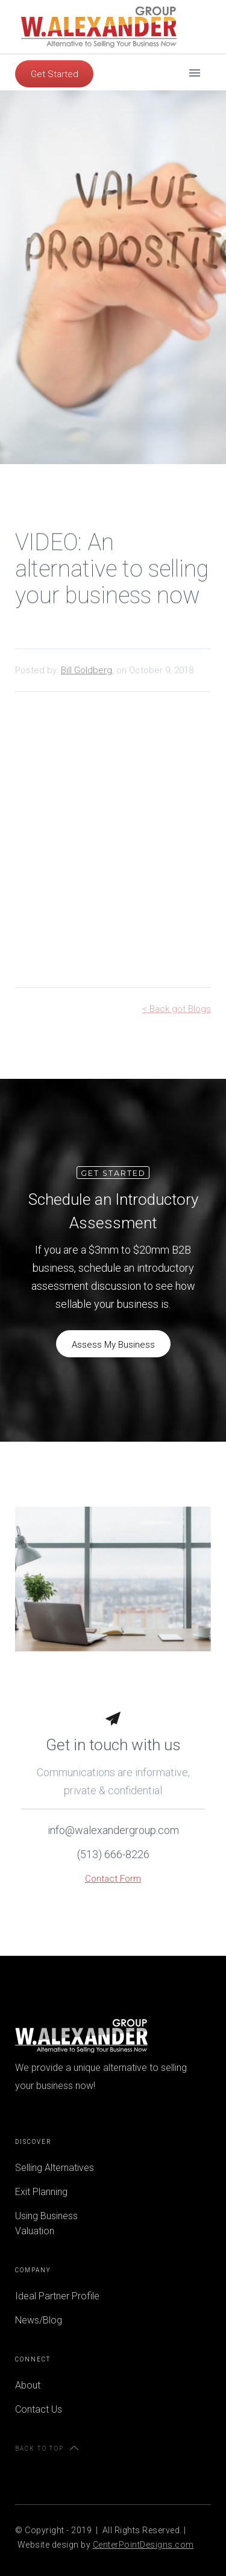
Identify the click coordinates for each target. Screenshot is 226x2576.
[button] (194, 72)
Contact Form (113, 1885)
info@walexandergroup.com (113, 1836)
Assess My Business (113, 1344)
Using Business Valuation (46, 2223)
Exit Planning (41, 2191)
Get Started (54, 74)
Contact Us (38, 2409)
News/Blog (38, 2320)
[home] (96, 27)
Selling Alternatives (54, 2167)
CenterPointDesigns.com (143, 2544)
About (27, 2385)
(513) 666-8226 (113, 1861)
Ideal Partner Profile (57, 2296)
